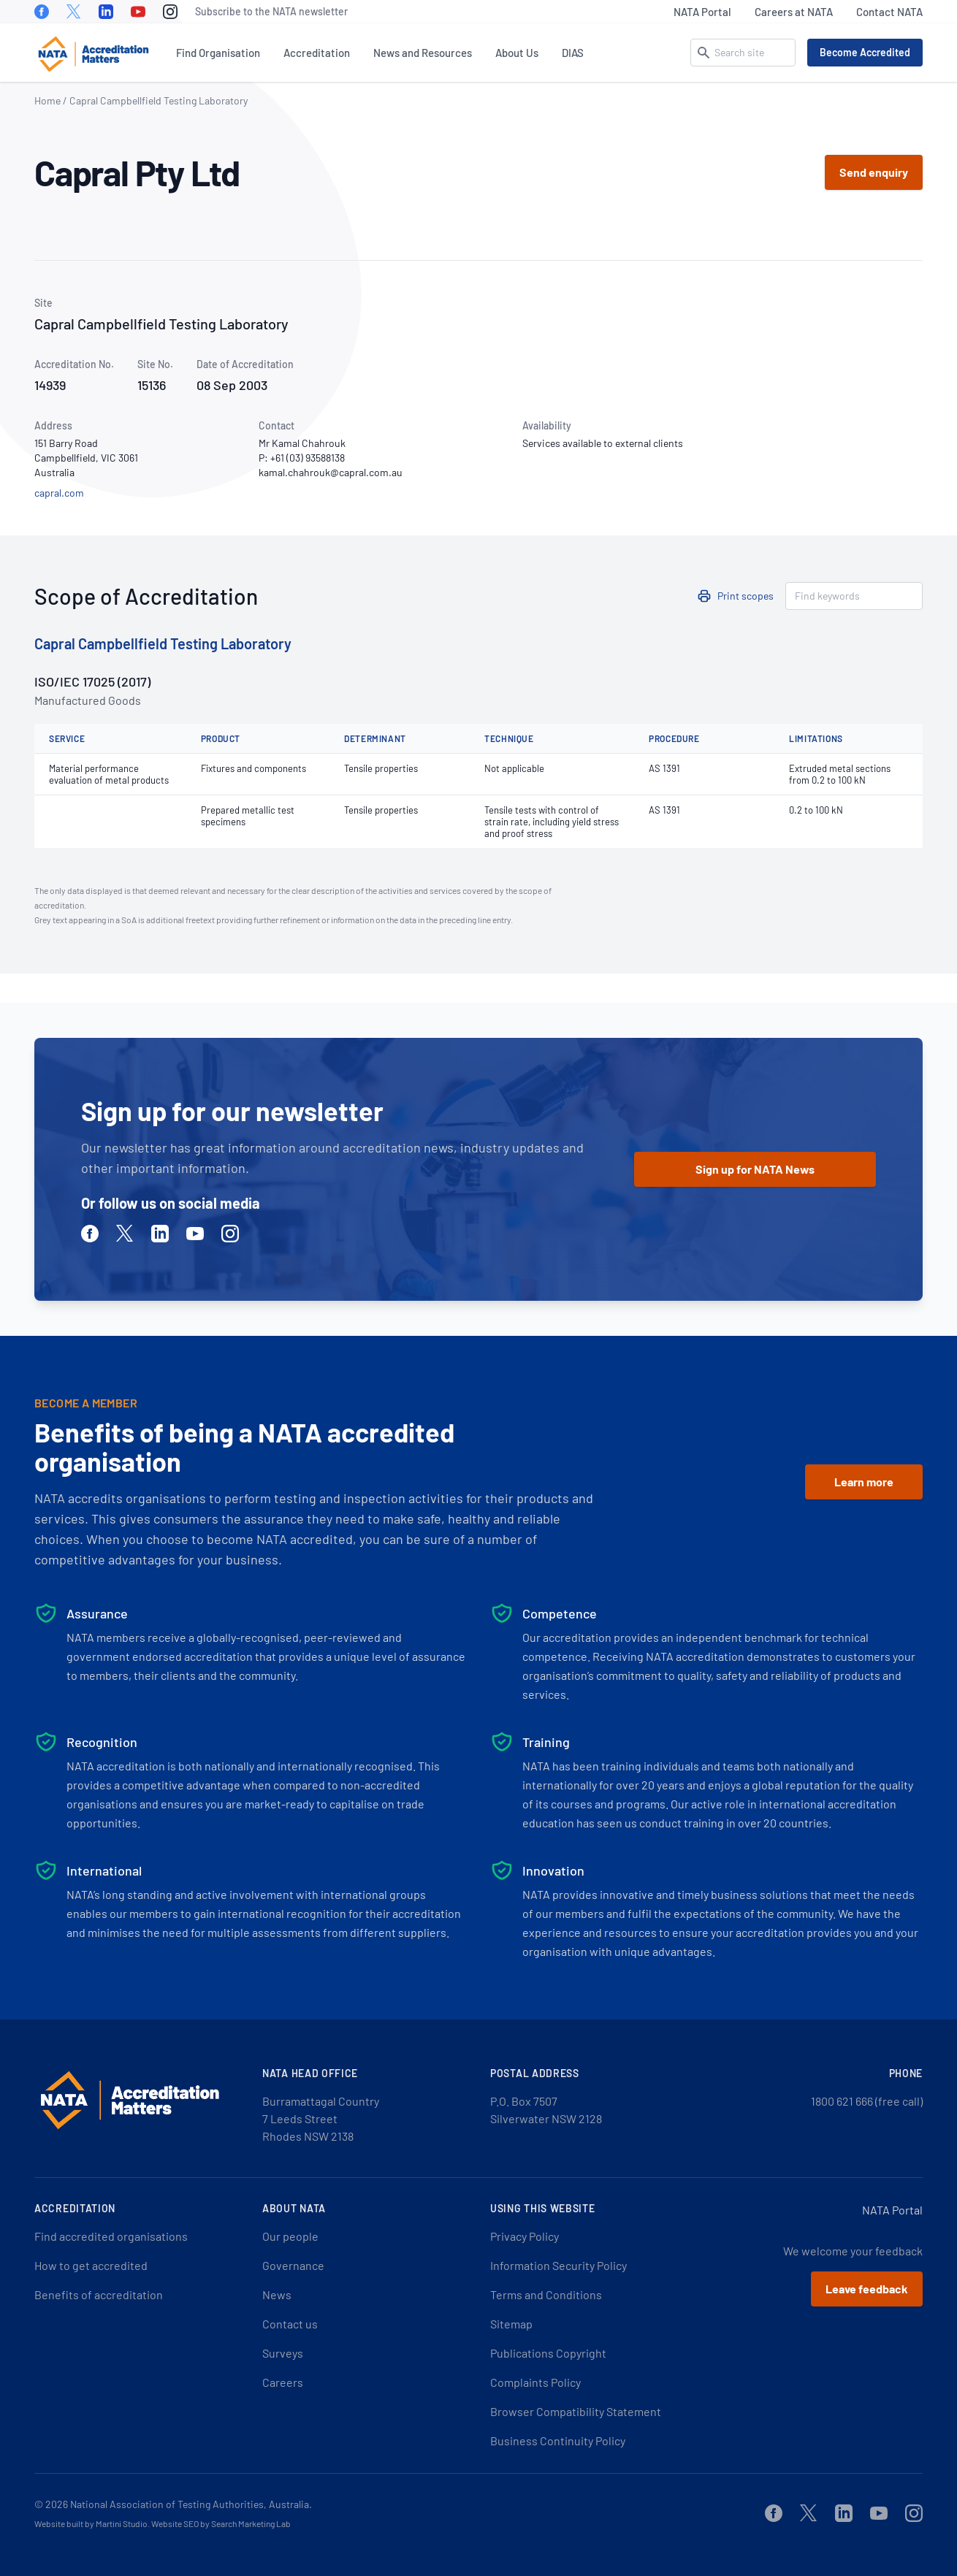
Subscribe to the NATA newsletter (271, 11)
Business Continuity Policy (557, 2440)
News (276, 2294)
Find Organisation (218, 52)
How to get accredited (91, 2265)
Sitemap (511, 2324)
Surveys (282, 2353)
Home (47, 100)
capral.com (59, 492)
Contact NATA (889, 11)
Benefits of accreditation (98, 2294)
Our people (290, 2236)
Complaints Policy (535, 2382)
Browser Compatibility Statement (575, 2411)
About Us (516, 52)
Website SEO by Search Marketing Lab (221, 2523)
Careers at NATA (794, 11)
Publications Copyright (548, 2353)
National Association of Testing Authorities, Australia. (191, 2504)
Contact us (290, 2324)
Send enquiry (873, 172)
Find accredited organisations (111, 2236)
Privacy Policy (524, 2236)
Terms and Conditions (546, 2294)
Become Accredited (865, 52)
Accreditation (316, 52)
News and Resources (422, 52)
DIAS (573, 52)
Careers (282, 2382)
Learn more (863, 1481)
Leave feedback (867, 2289)
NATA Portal (702, 11)
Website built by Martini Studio (91, 2523)
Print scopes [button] (745, 595)
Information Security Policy (558, 2265)
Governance (293, 2265)
